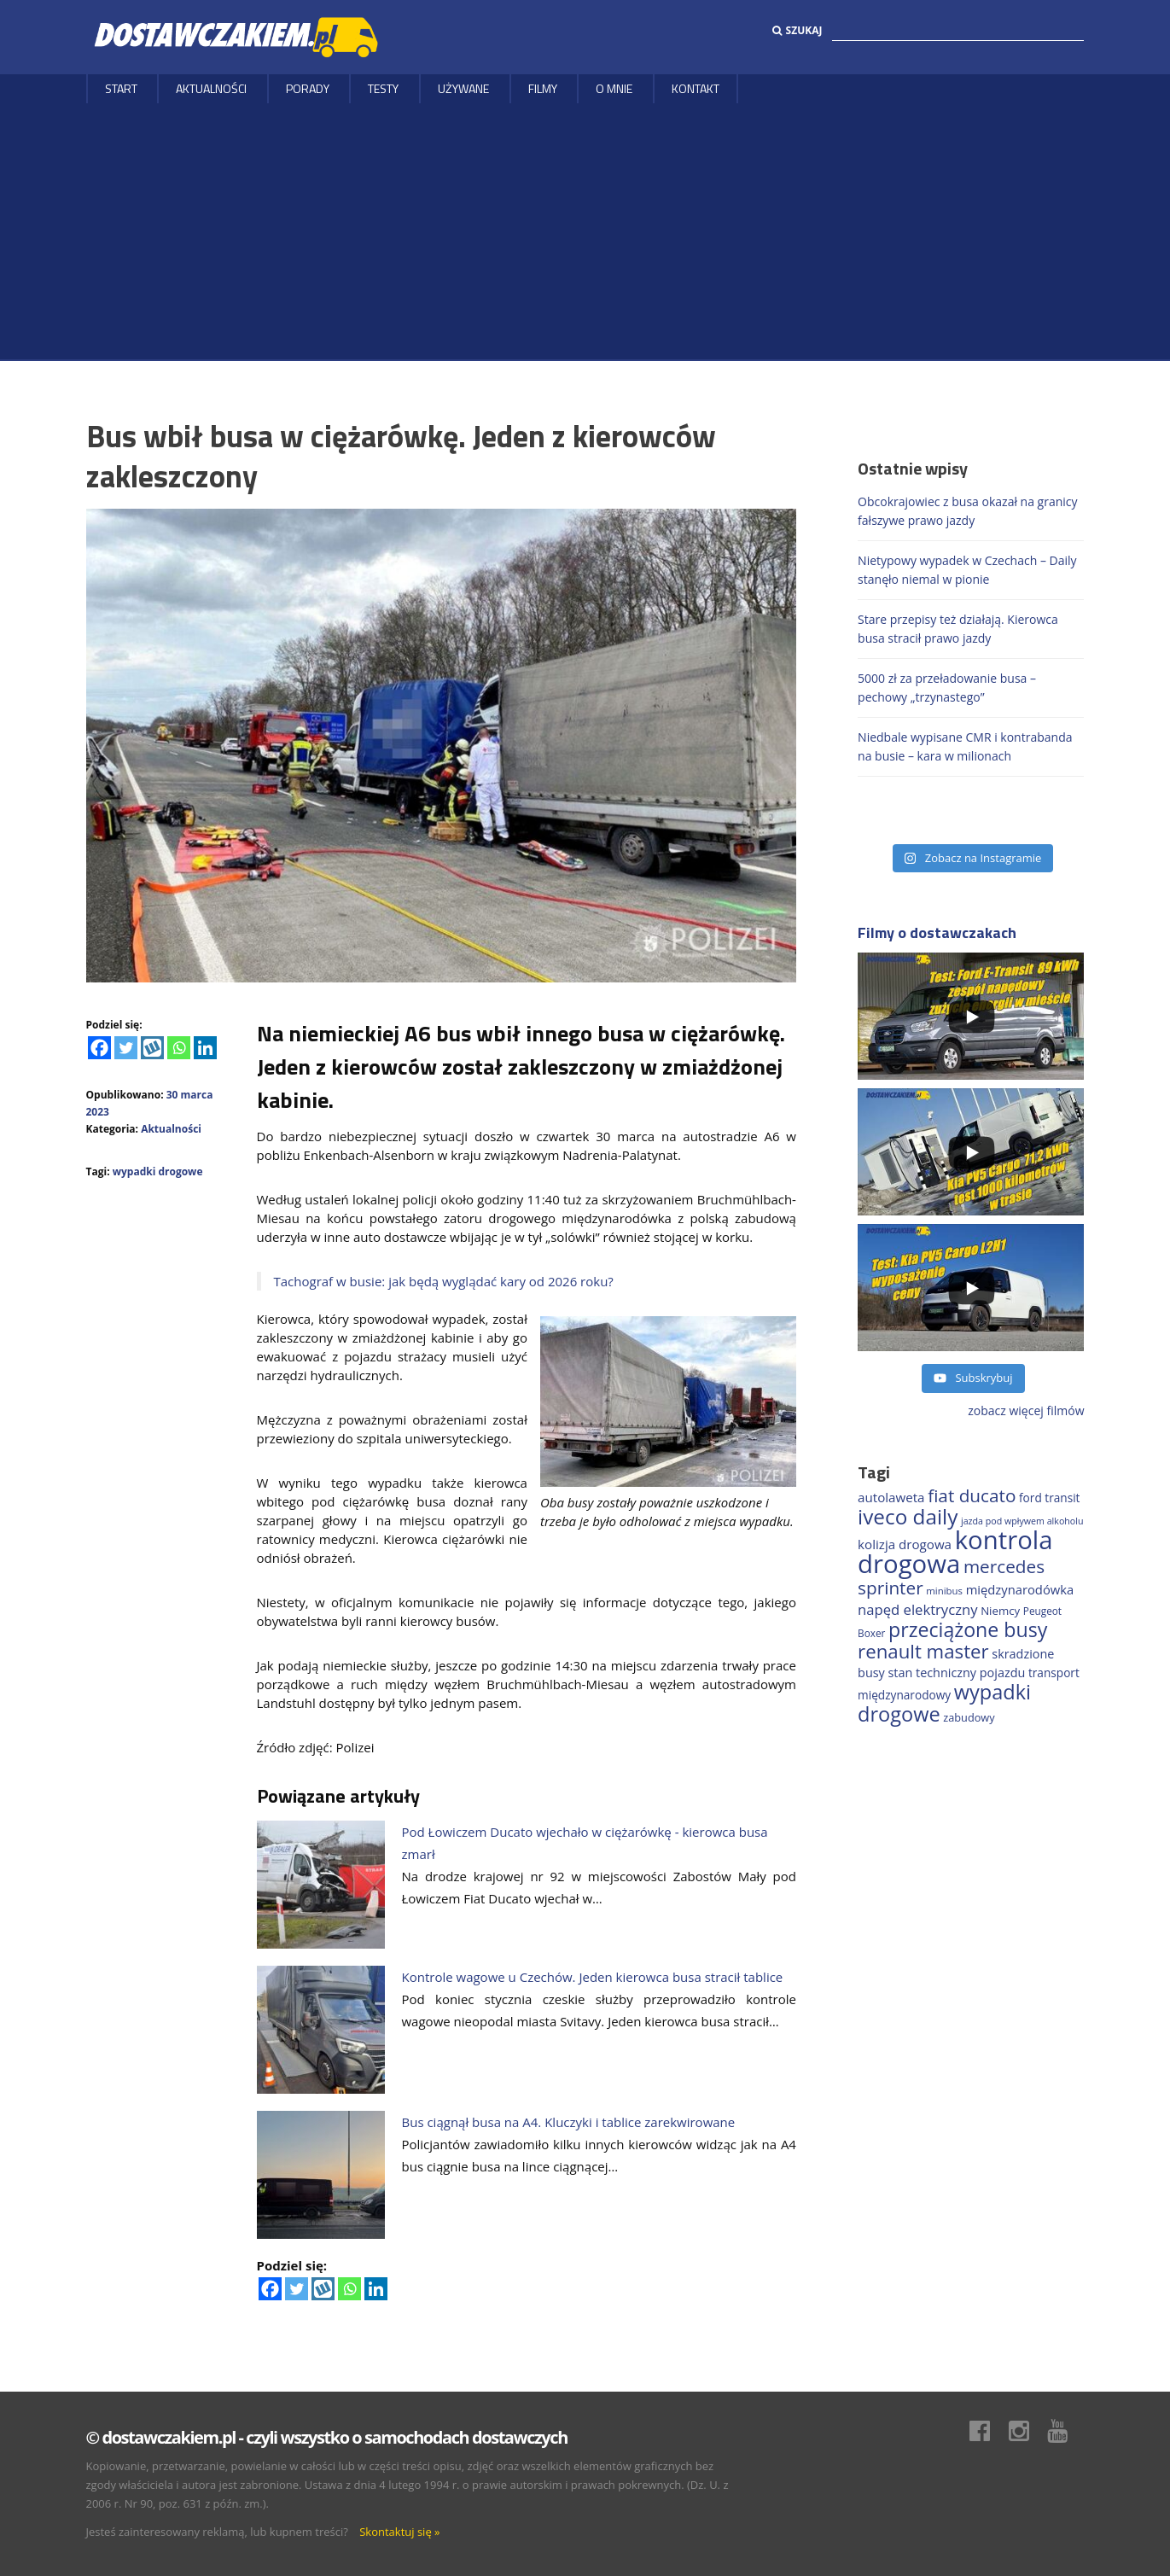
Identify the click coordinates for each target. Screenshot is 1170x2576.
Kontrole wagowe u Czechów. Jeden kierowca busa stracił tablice (592, 1976)
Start (121, 88)
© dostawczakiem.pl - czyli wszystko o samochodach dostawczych (327, 2437)
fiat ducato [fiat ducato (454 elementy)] (972, 1495)
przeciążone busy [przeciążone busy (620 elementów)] (967, 1629)
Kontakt (695, 88)
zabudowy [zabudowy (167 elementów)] (968, 1717)
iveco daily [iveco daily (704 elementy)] (908, 1516)
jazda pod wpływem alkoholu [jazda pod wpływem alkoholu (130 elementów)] (1022, 1521)
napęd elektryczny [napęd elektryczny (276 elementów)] (917, 1609)
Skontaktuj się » (399, 2531)
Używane (463, 88)
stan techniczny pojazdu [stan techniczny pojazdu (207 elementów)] (956, 1672)
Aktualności (211, 88)
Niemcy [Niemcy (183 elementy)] (1000, 1610)
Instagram (1027, 2431)
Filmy (542, 88)
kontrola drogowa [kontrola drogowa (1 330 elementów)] (955, 1552)
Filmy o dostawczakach (937, 932)
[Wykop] (152, 1047)
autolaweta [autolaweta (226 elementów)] (891, 1497)
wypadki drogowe (158, 1171)
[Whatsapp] (178, 1047)
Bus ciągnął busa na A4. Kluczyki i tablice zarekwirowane (569, 2121)
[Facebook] (99, 1047)
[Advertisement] (585, 231)
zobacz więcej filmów (1026, 1410)
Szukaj (797, 30)
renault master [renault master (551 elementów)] (923, 1651)
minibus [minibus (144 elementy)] (944, 1590)
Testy (383, 88)
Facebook (988, 2431)
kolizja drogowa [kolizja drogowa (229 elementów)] (905, 1544)
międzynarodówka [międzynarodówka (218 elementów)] (1020, 1589)
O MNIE (614, 88)
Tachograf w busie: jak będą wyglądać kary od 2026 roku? (444, 1281)
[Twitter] (125, 1047)
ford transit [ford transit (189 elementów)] (1049, 1497)
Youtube (1066, 2431)
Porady (307, 88)
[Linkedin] (205, 1047)
